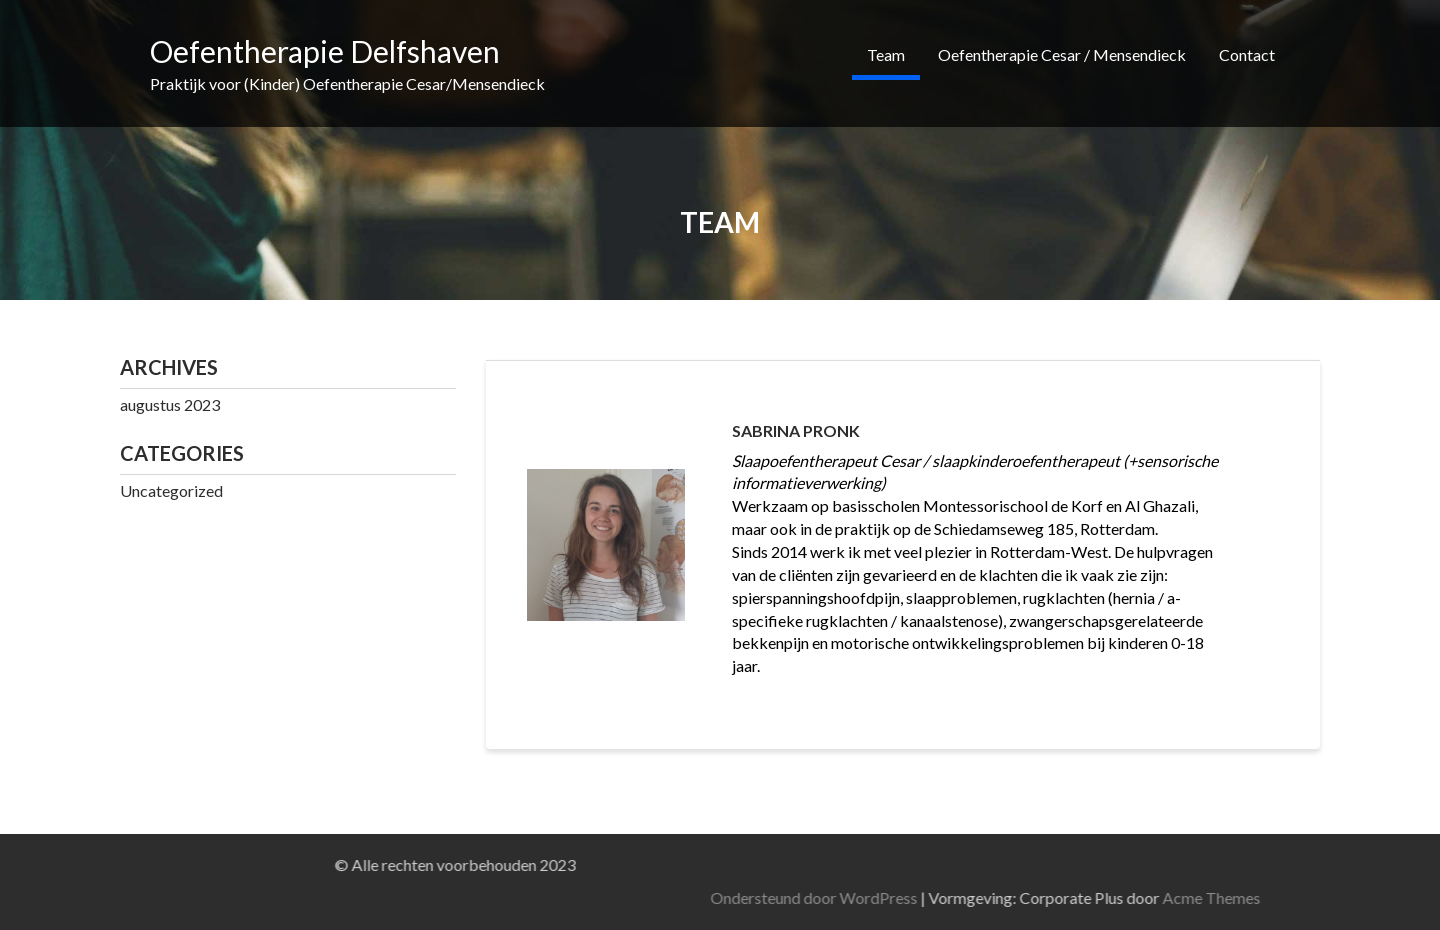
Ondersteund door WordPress (1103, 897)
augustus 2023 (170, 404)
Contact (1247, 54)
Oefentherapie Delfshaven (325, 51)
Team (886, 54)
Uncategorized (171, 490)
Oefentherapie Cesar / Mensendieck (1062, 54)
